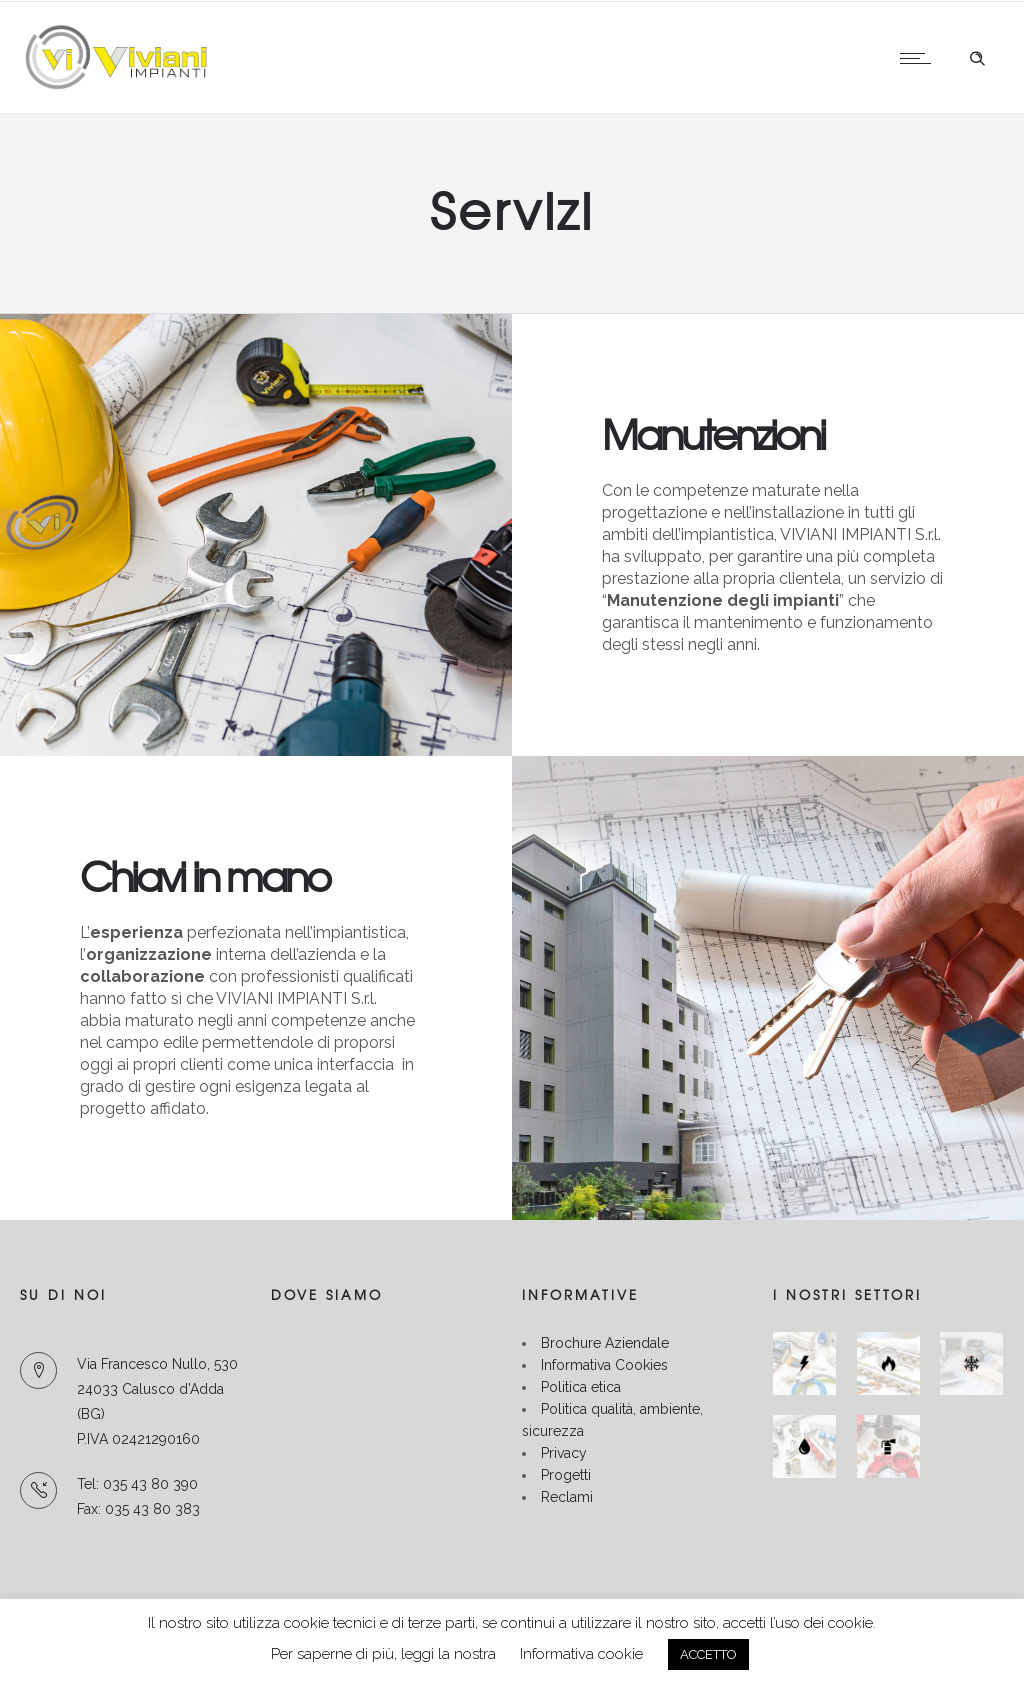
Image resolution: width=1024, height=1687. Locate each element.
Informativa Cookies (604, 1365)
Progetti (566, 1475)
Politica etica (581, 1387)
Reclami (567, 1497)
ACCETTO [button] (708, 1654)
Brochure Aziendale (605, 1343)
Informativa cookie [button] (581, 1654)
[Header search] (977, 59)
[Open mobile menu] (920, 58)
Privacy (564, 1453)
